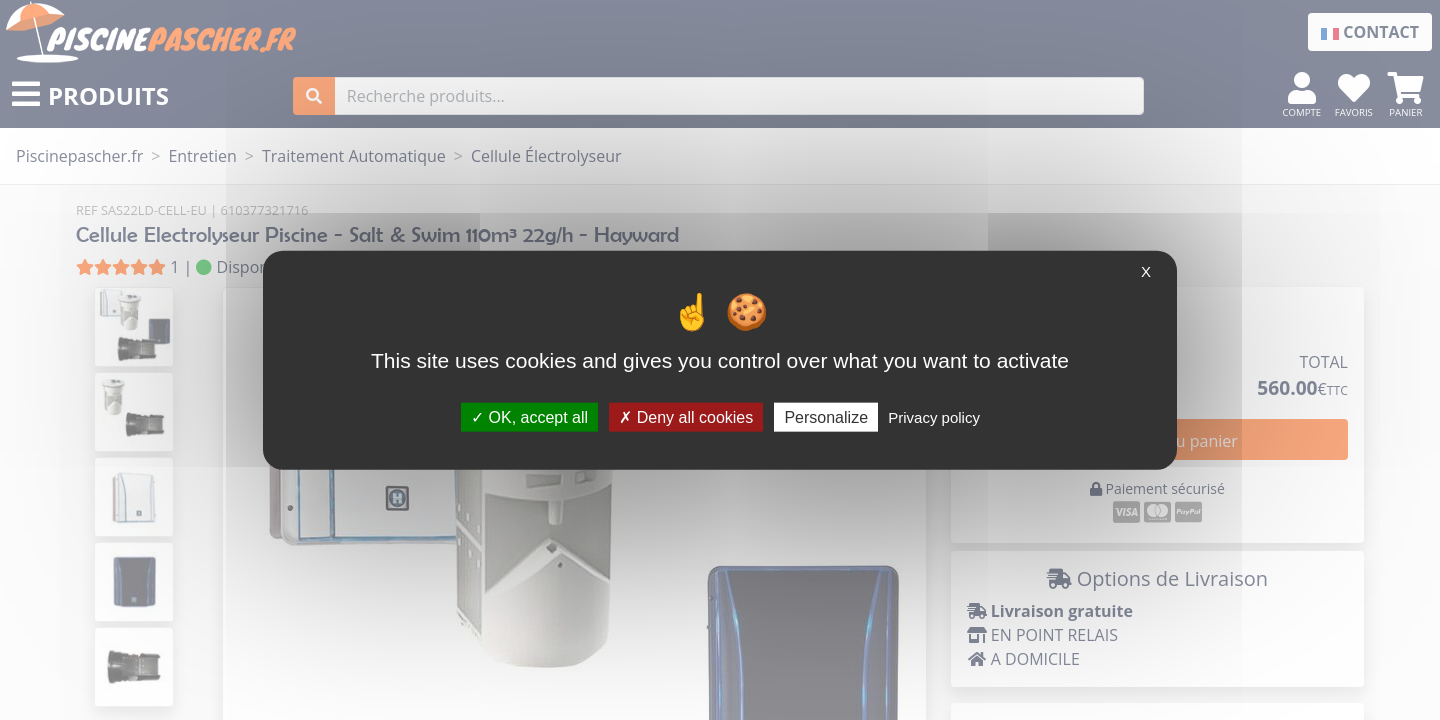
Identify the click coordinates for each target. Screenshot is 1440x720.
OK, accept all (529, 416)
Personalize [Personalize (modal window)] (826, 416)
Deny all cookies (686, 416)
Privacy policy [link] (934, 416)
